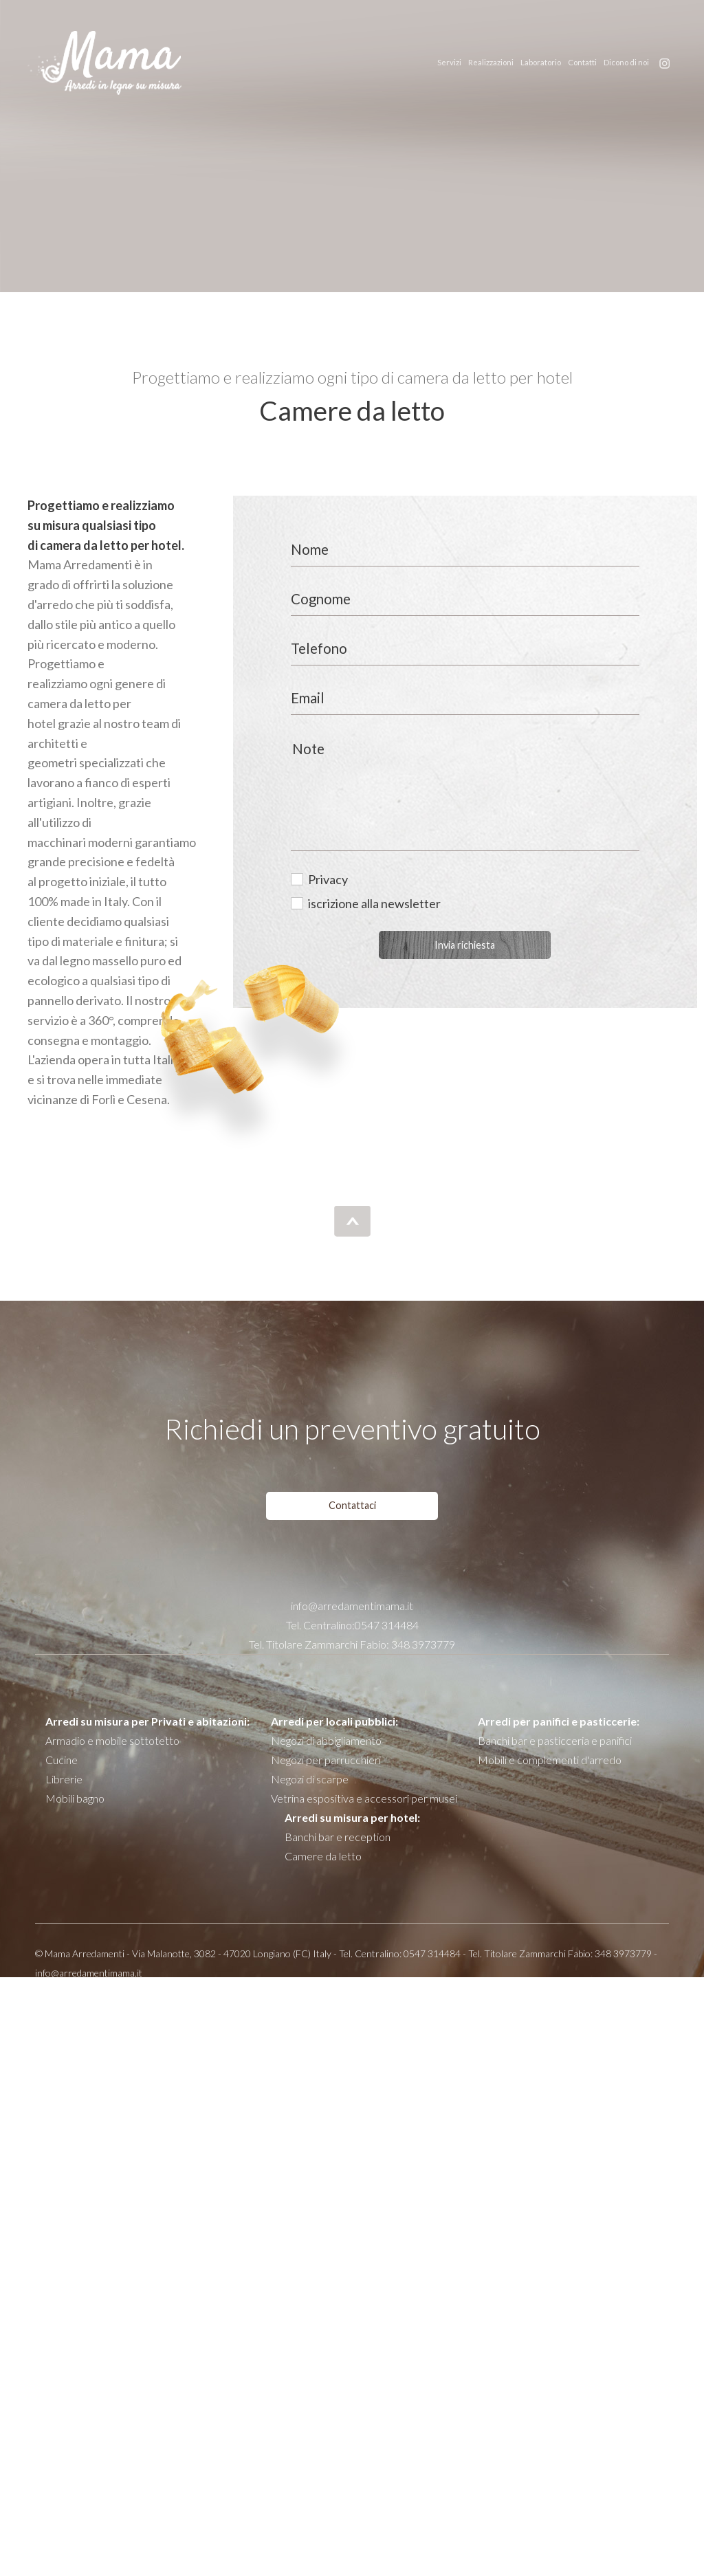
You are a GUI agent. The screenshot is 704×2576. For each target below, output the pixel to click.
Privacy (328, 879)
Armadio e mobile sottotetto (112, 1740)
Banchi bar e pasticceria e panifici (555, 1740)
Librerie (63, 1778)
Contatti (582, 62)
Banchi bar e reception (337, 1836)
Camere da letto (323, 1855)
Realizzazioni (491, 62)
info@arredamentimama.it (352, 1605)
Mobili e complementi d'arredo (550, 1759)
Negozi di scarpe (310, 1778)
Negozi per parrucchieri (326, 1759)
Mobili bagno (74, 1798)
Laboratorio (540, 62)
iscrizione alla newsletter (374, 903)
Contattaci (352, 1505)
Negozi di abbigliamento (326, 1740)
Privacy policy (484, 1994)
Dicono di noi (626, 62)
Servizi (449, 62)
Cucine (61, 1759)
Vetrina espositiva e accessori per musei (364, 1798)
